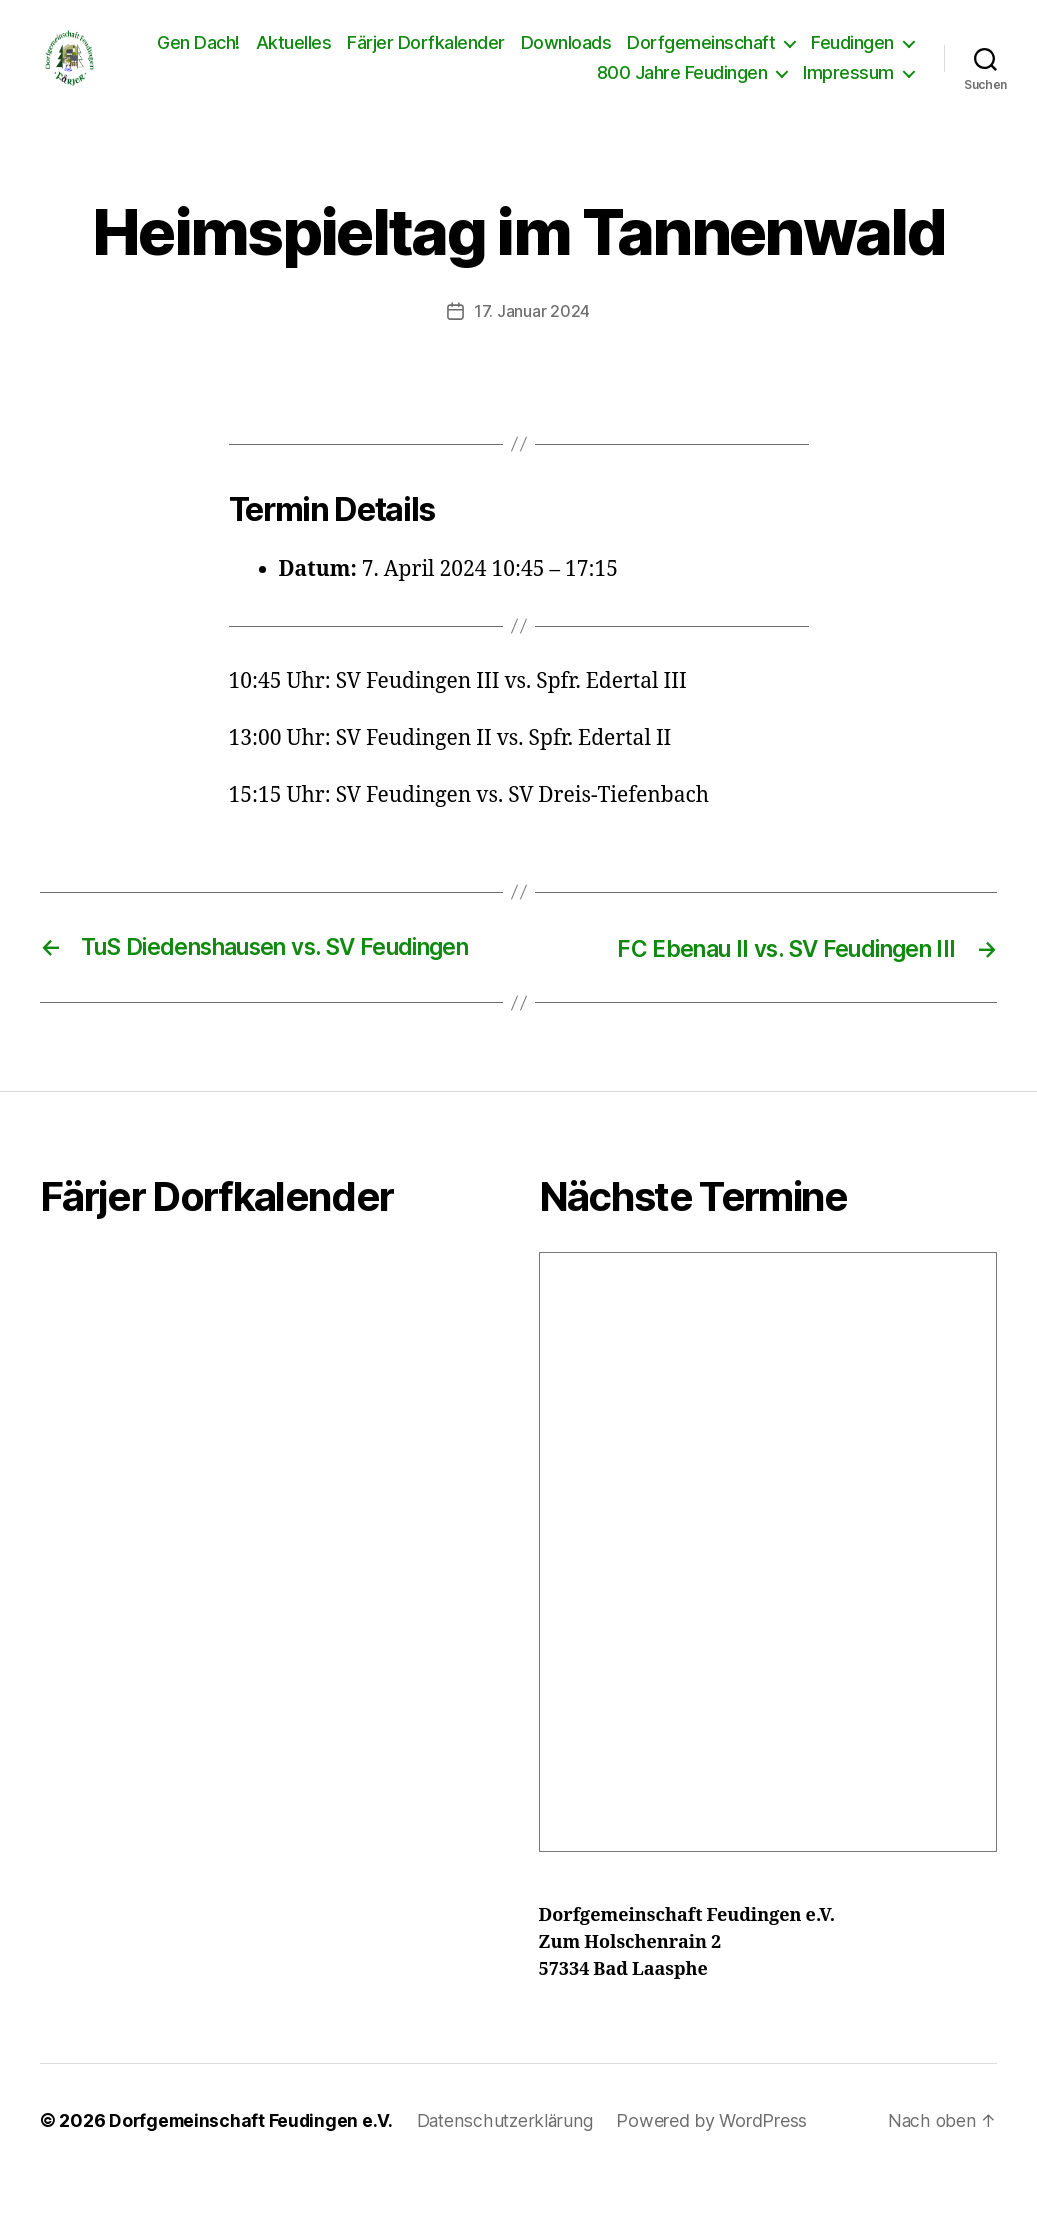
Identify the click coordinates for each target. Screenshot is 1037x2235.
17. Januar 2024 (532, 341)
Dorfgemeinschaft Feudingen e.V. (253, 2178)
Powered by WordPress (718, 2178)
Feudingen (519, 87)
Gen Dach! (317, 57)
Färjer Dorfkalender (545, 57)
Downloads (684, 57)
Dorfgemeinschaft (820, 57)
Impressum (848, 87)
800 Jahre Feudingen (682, 87)
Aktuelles (412, 57)
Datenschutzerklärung (510, 2178)
